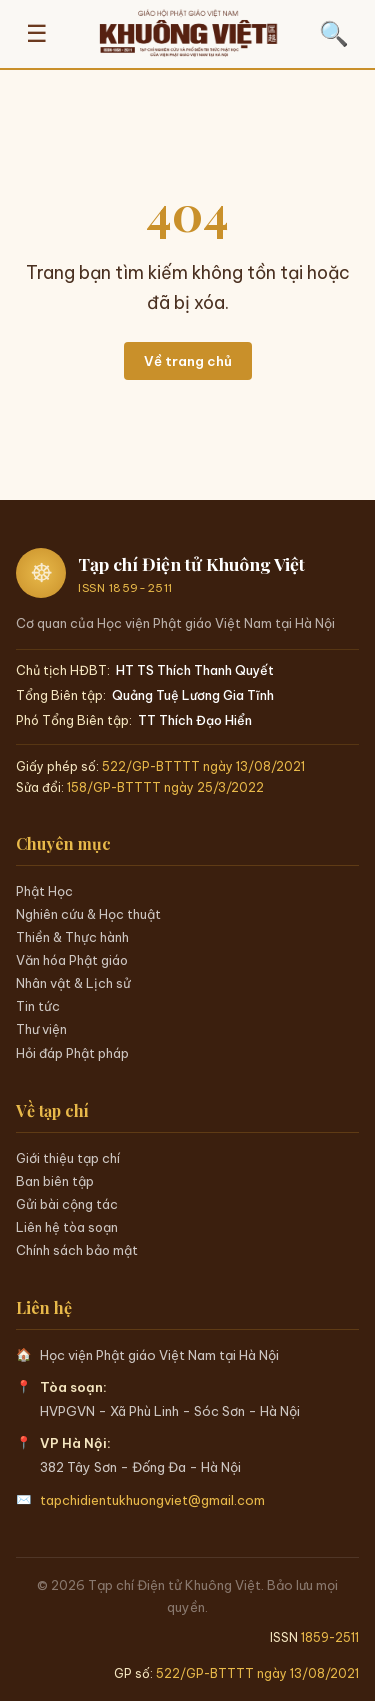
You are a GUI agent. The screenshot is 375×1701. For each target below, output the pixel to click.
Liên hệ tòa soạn (67, 1227)
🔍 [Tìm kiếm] (334, 33)
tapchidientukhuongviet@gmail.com (152, 1500)
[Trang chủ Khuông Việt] (187, 34)
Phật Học (44, 891)
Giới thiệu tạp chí (68, 1158)
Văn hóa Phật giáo (72, 960)
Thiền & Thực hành (72, 937)
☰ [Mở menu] (37, 33)
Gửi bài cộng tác (67, 1204)
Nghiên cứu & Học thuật (88, 914)
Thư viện (41, 1029)
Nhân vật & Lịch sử (73, 983)
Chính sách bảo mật (77, 1250)
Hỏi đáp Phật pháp (72, 1053)
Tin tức (38, 1006)
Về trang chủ (188, 361)
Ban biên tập (55, 1181)
